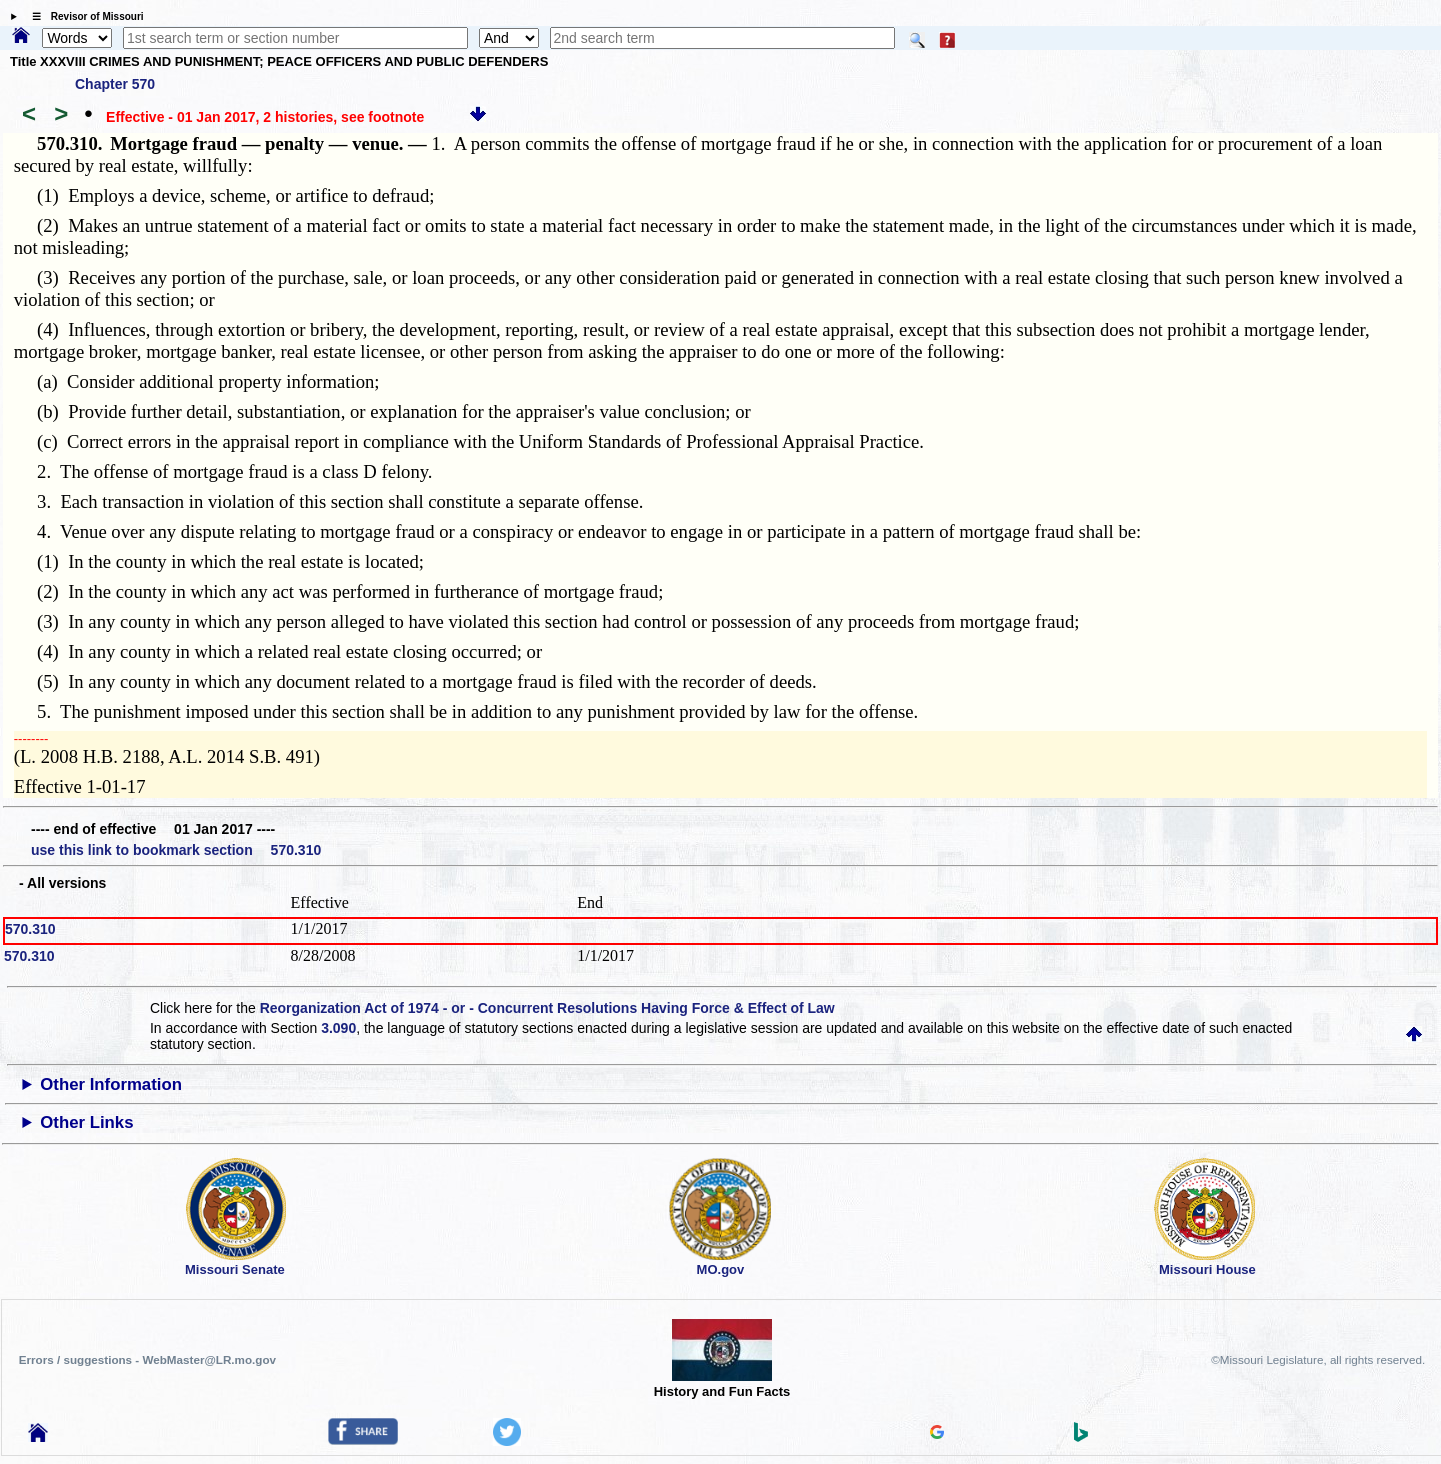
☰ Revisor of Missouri (83, 16)
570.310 (30, 929)
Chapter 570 (115, 84)
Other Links (86, 1122)
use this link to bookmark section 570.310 (176, 850)
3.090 (338, 1028)
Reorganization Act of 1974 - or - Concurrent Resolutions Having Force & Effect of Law (547, 1008)
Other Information (111, 1084)
